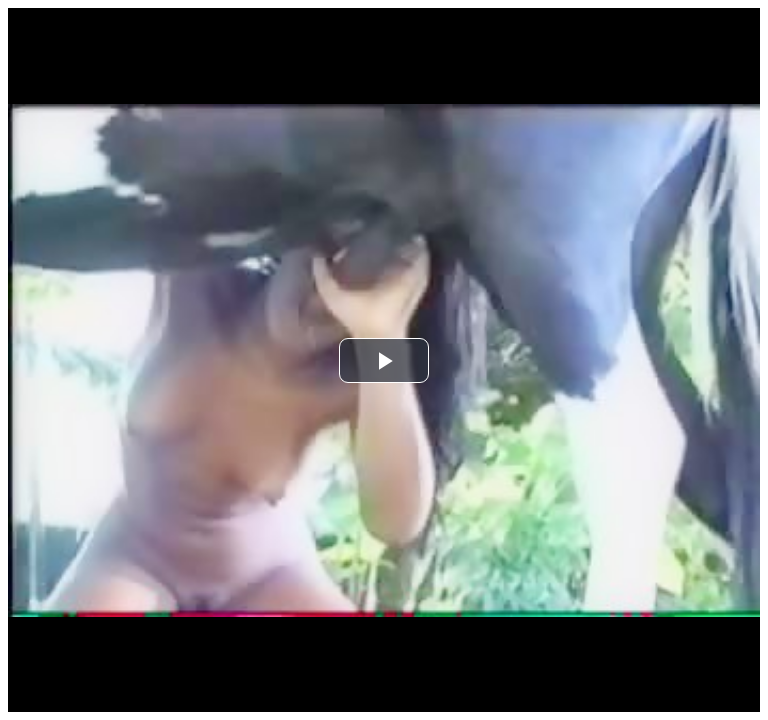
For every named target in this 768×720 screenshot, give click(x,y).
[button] (384, 360)
